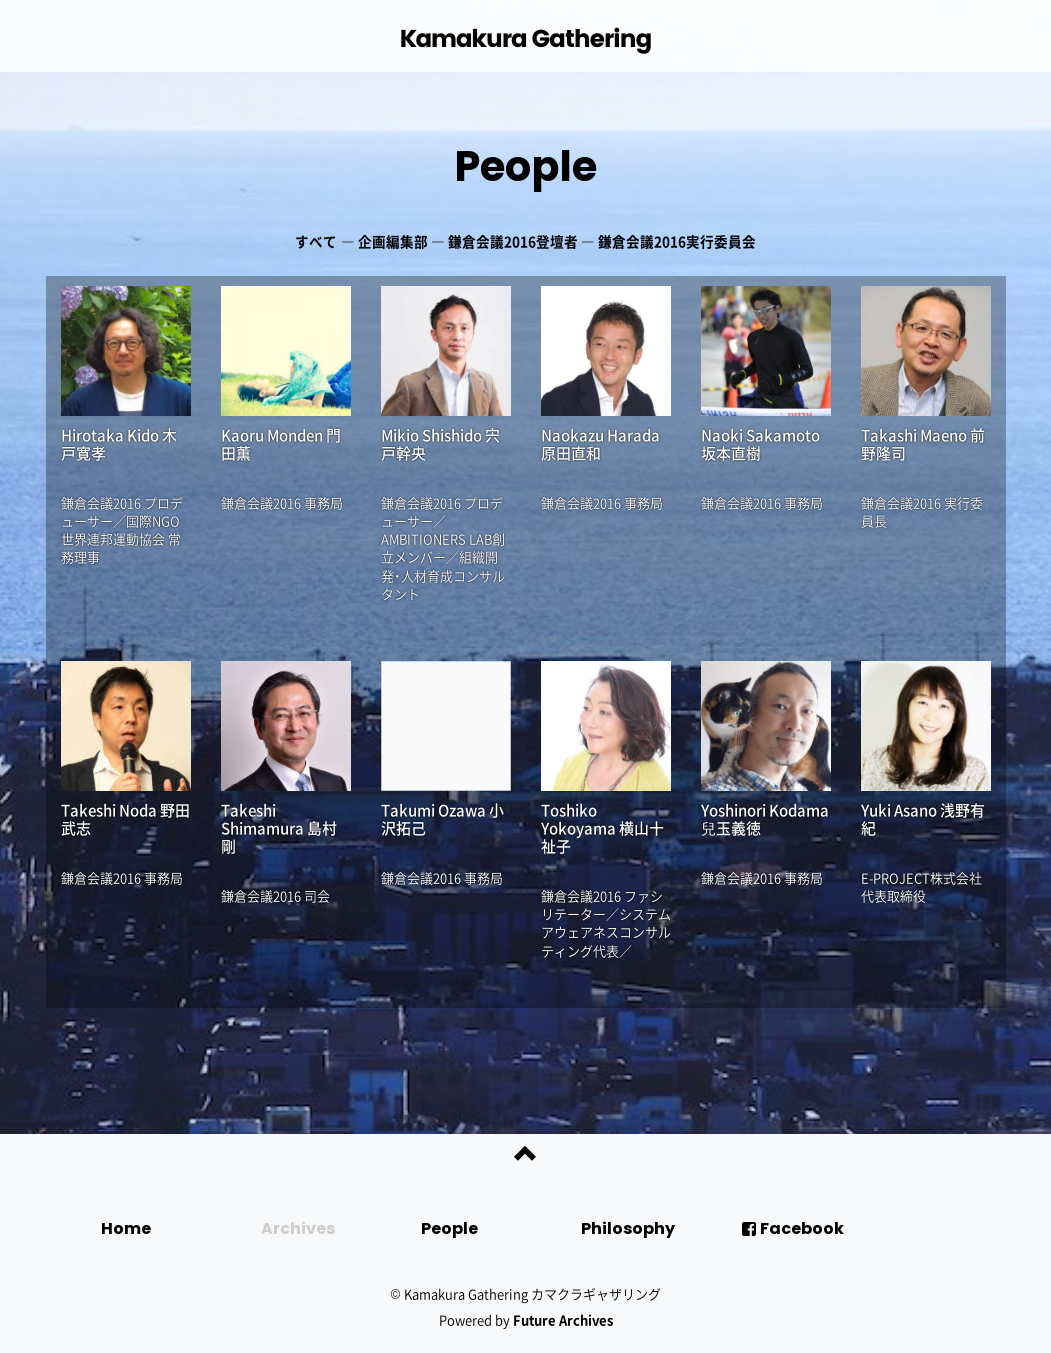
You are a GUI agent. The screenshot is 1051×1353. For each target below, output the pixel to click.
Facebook (792, 1228)
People (525, 166)
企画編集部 (393, 241)
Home (126, 1228)
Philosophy (628, 1228)
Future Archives (563, 1319)
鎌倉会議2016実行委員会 (677, 241)
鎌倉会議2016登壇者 (513, 241)
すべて (316, 241)
